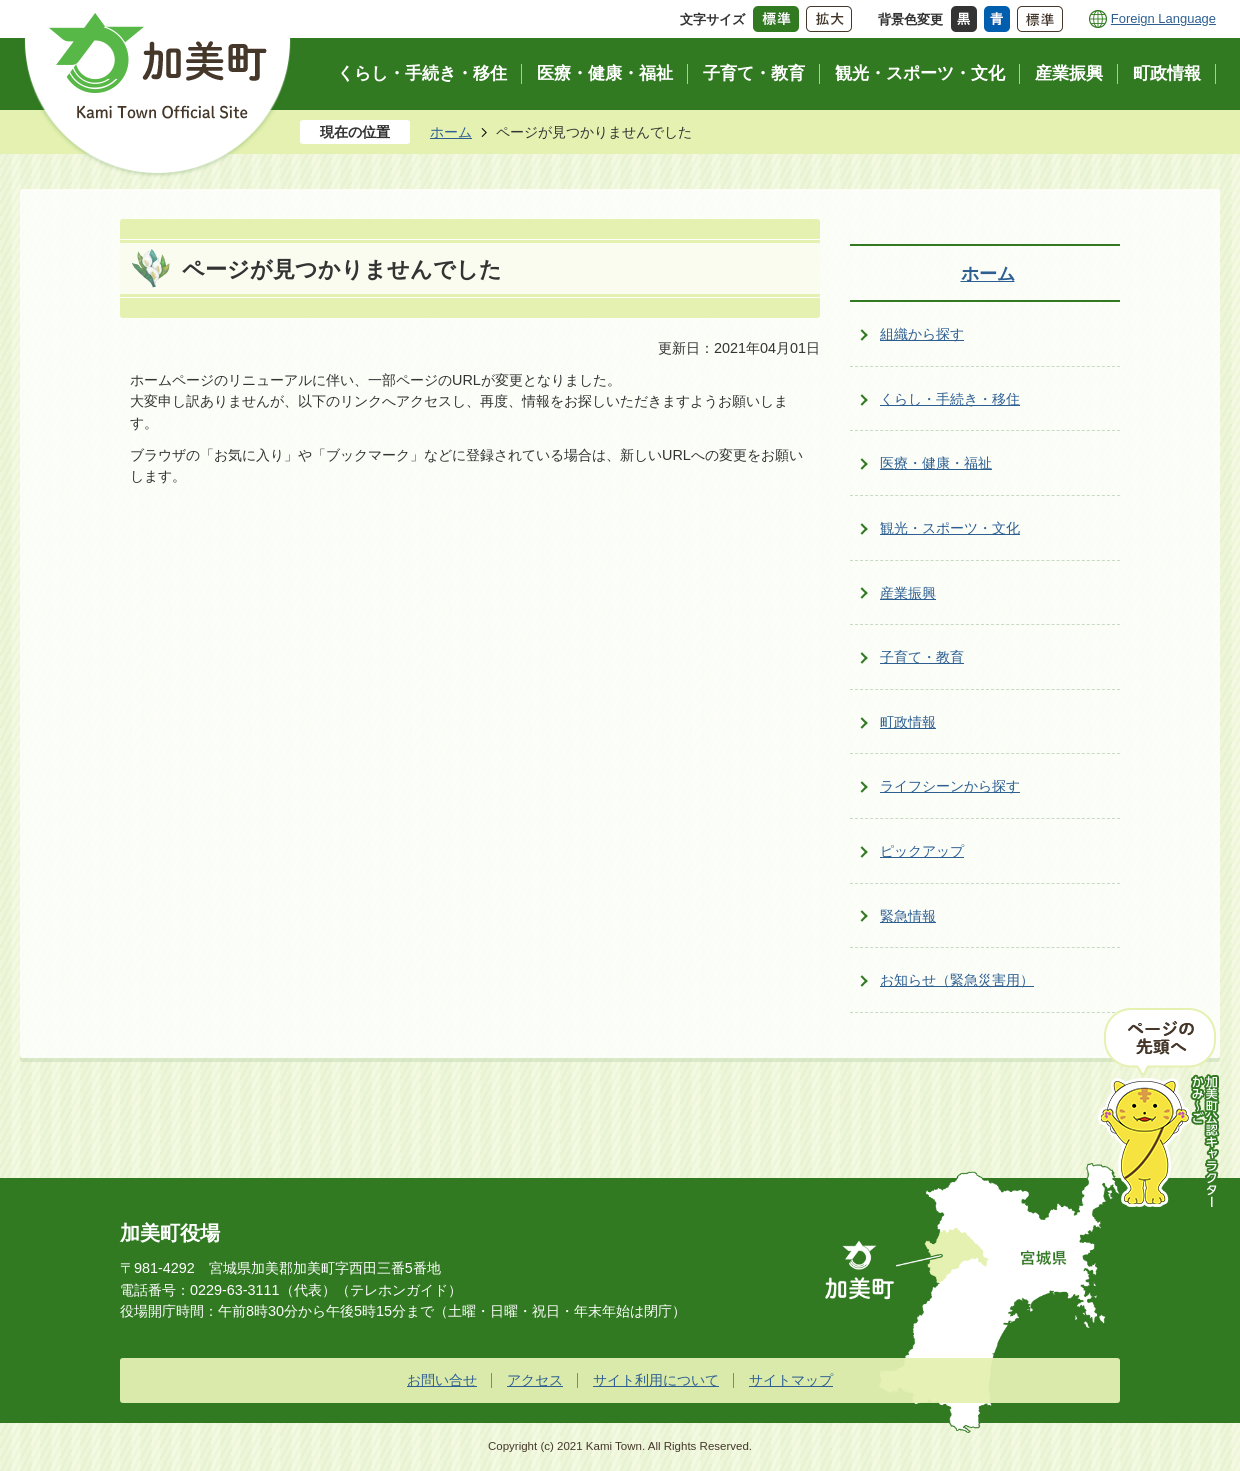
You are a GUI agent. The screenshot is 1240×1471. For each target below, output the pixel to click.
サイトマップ (791, 1380)
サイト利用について (656, 1380)
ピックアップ (922, 851)
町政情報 (908, 722)
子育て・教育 (922, 657)
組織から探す (922, 334)
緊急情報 (908, 916)
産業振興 (908, 593)
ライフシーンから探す (950, 786)
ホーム (451, 132)
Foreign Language (1163, 18)
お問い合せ (442, 1380)
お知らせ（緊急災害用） (957, 980)
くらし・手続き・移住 (950, 399)
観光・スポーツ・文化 (950, 528)
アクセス (535, 1380)
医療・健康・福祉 (936, 463)
